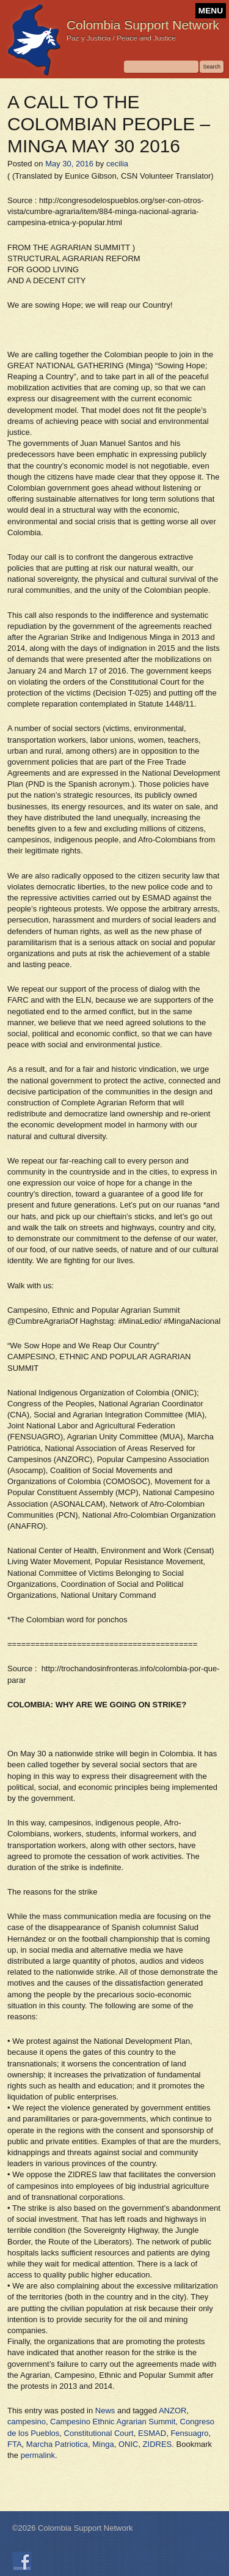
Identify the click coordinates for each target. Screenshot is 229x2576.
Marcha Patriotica (57, 2444)
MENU (210, 10)
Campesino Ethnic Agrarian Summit (112, 2421)
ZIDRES (157, 2444)
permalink (38, 2455)
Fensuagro (189, 2433)
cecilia (117, 163)
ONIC (128, 2444)
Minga (103, 2444)
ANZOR (173, 2410)
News (105, 2410)
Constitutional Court (99, 2433)
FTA (14, 2444)
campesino (26, 2421)
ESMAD (152, 2433)
